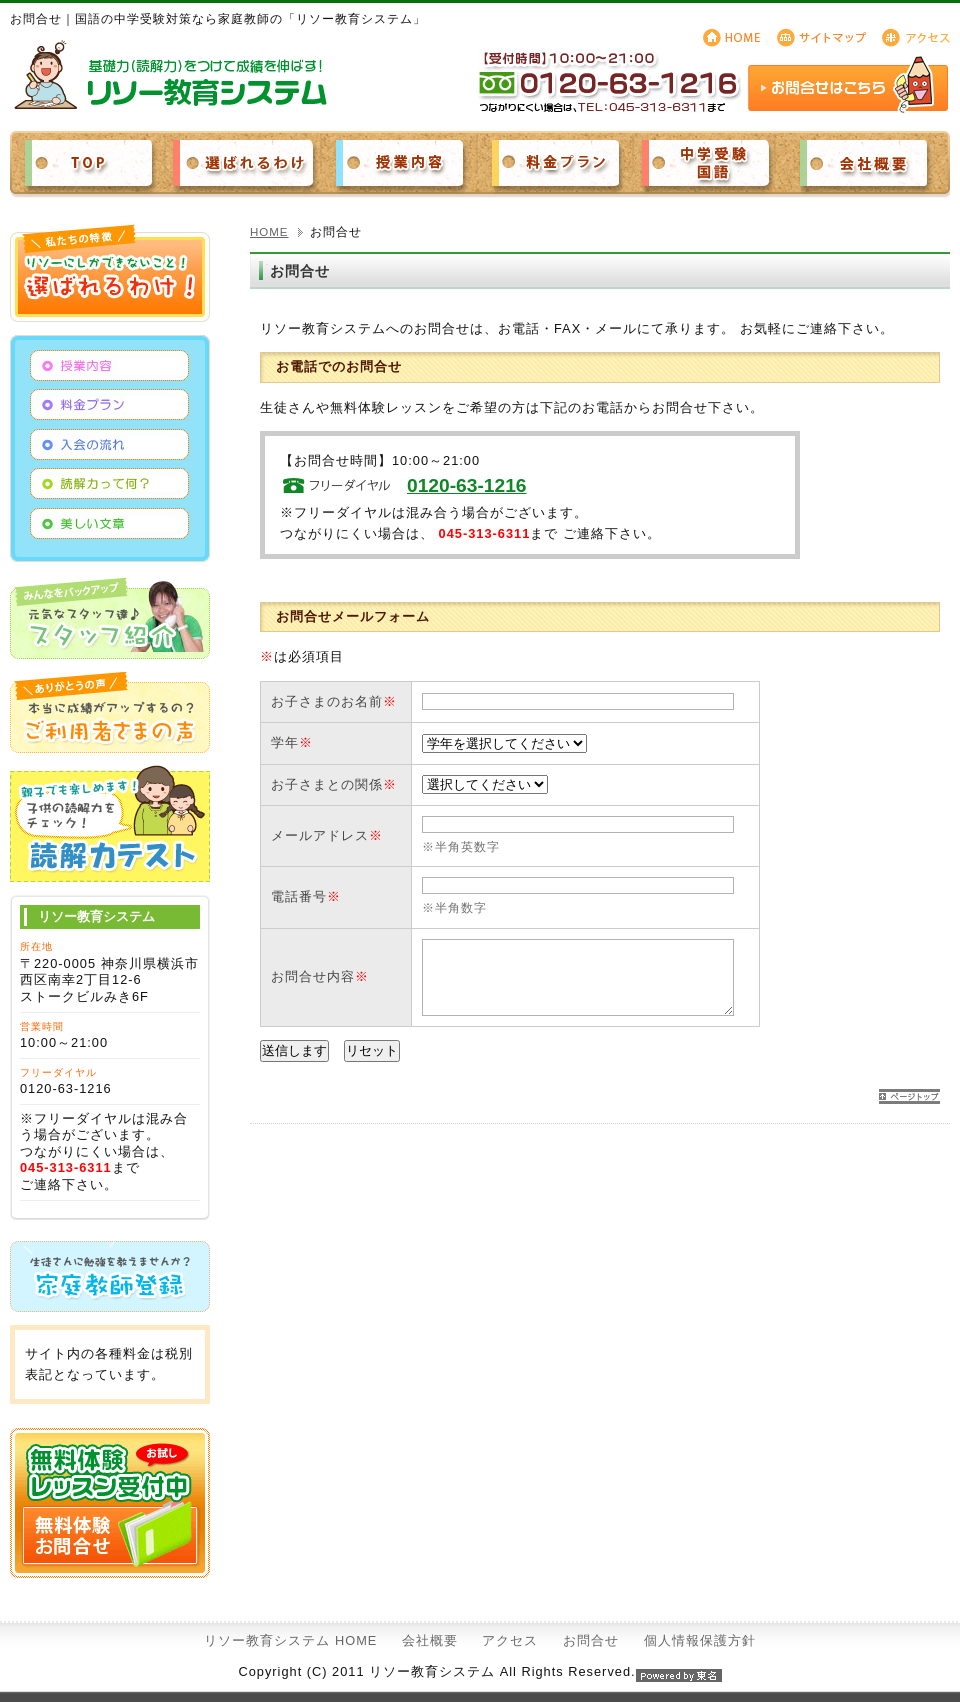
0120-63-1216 (467, 485)
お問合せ (591, 1640)
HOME (269, 232)
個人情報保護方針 (700, 1640)
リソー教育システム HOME (290, 1640)
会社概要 (430, 1640)
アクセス (510, 1640)
